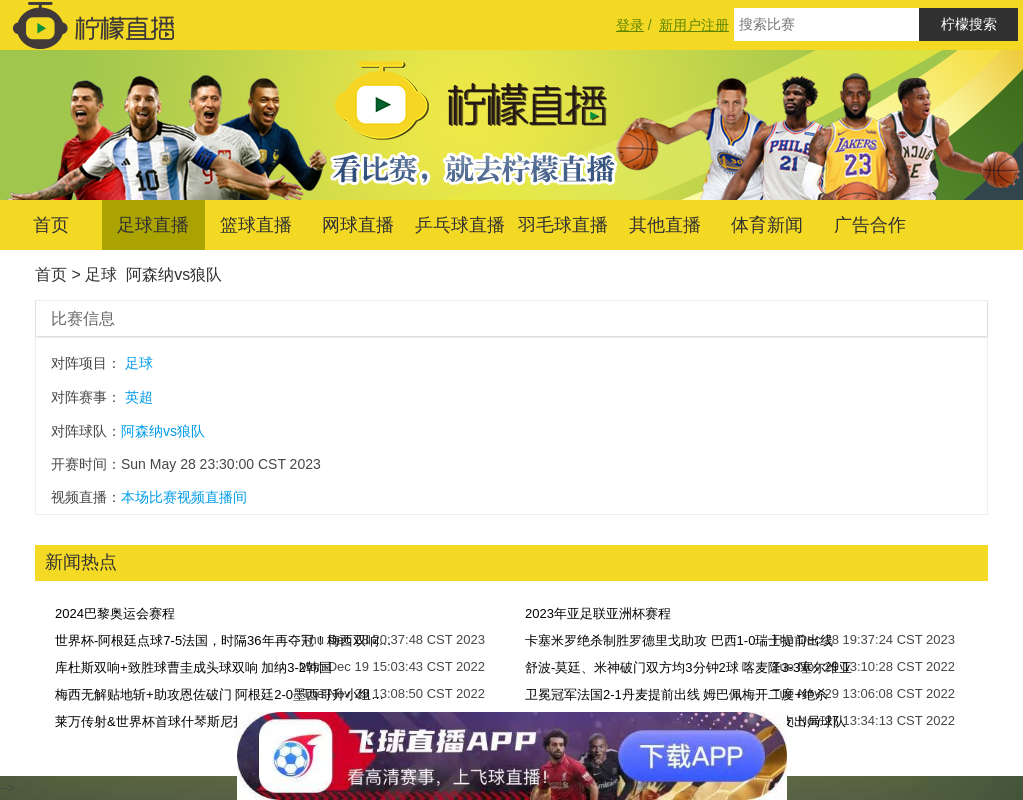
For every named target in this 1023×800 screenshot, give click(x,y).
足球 (101, 274)
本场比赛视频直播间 (184, 497)
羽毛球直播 (563, 225)
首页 (51, 225)
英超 (139, 397)
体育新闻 (767, 225)
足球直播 (153, 225)
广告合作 (870, 225)
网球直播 (358, 225)
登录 (630, 25)
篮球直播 (256, 225)
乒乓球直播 (460, 225)
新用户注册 (694, 25)
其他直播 (665, 225)
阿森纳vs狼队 (174, 274)
